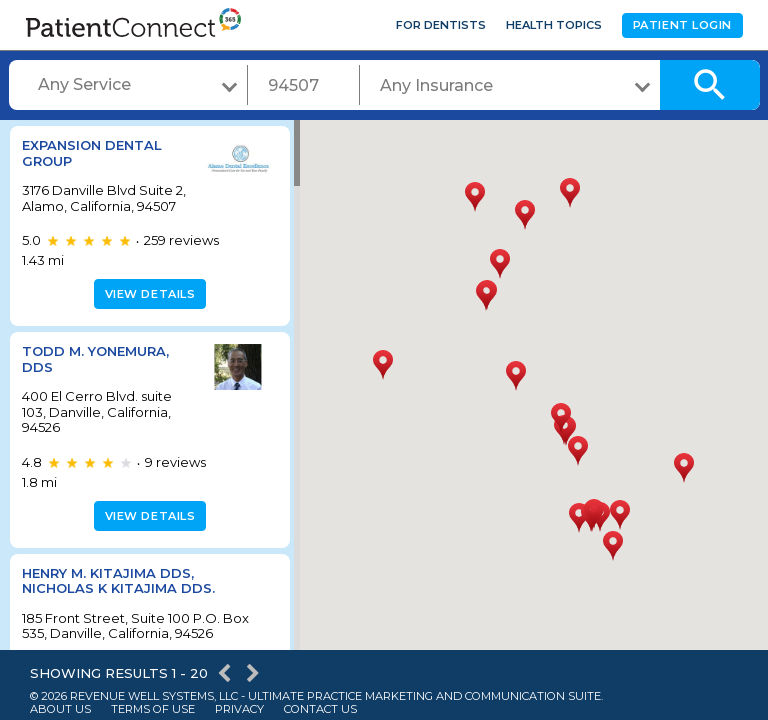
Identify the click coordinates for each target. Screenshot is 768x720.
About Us (60, 709)
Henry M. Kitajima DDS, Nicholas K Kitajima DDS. (118, 596)
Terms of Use (153, 709)
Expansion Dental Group (92, 153)
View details (147, 310)
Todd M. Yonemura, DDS (95, 375)
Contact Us (320, 709)
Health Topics (554, 25)
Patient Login (682, 25)
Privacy (239, 709)
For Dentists (441, 25)
